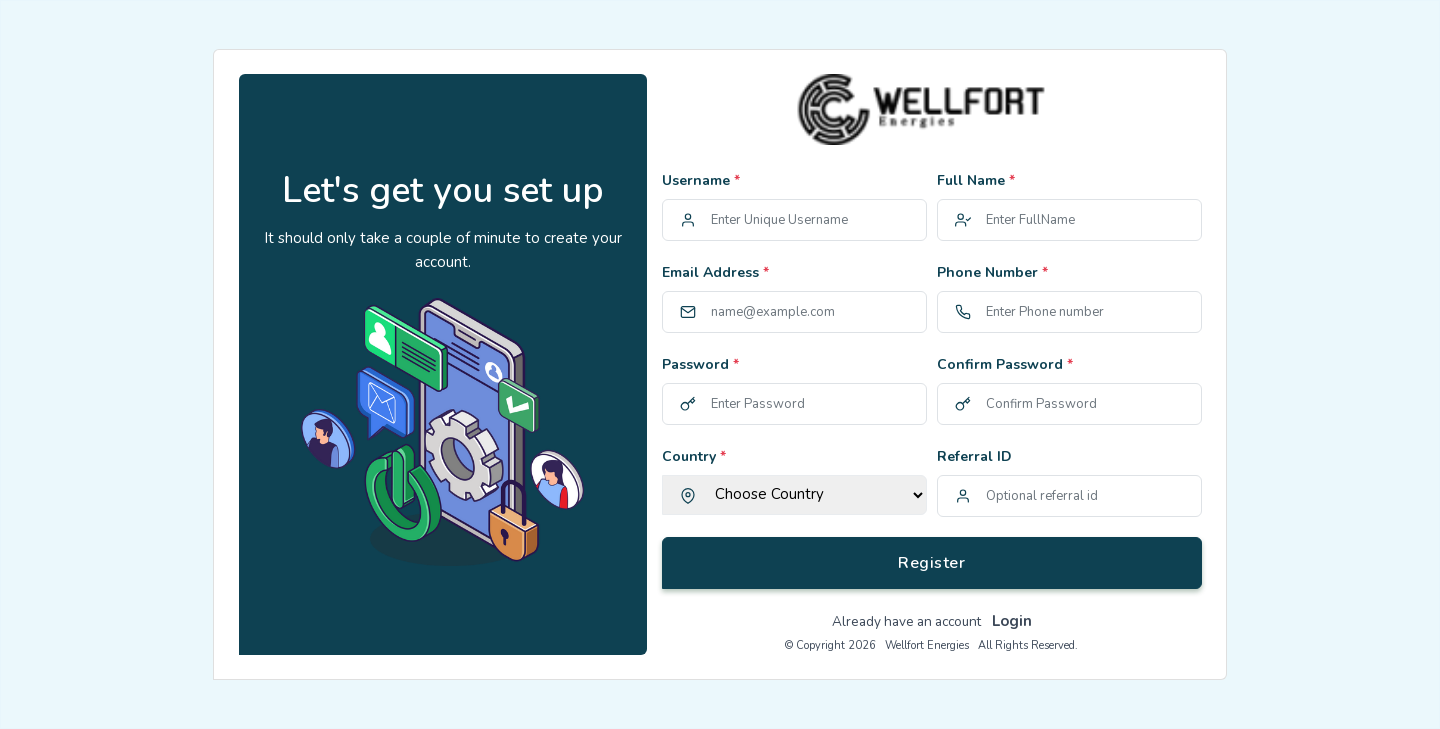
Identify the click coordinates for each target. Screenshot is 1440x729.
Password (700, 364)
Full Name (976, 180)
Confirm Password (1005, 364)
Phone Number (992, 272)
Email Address (715, 272)
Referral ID (974, 456)
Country (694, 456)
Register (931, 563)
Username (701, 180)
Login (1012, 621)
